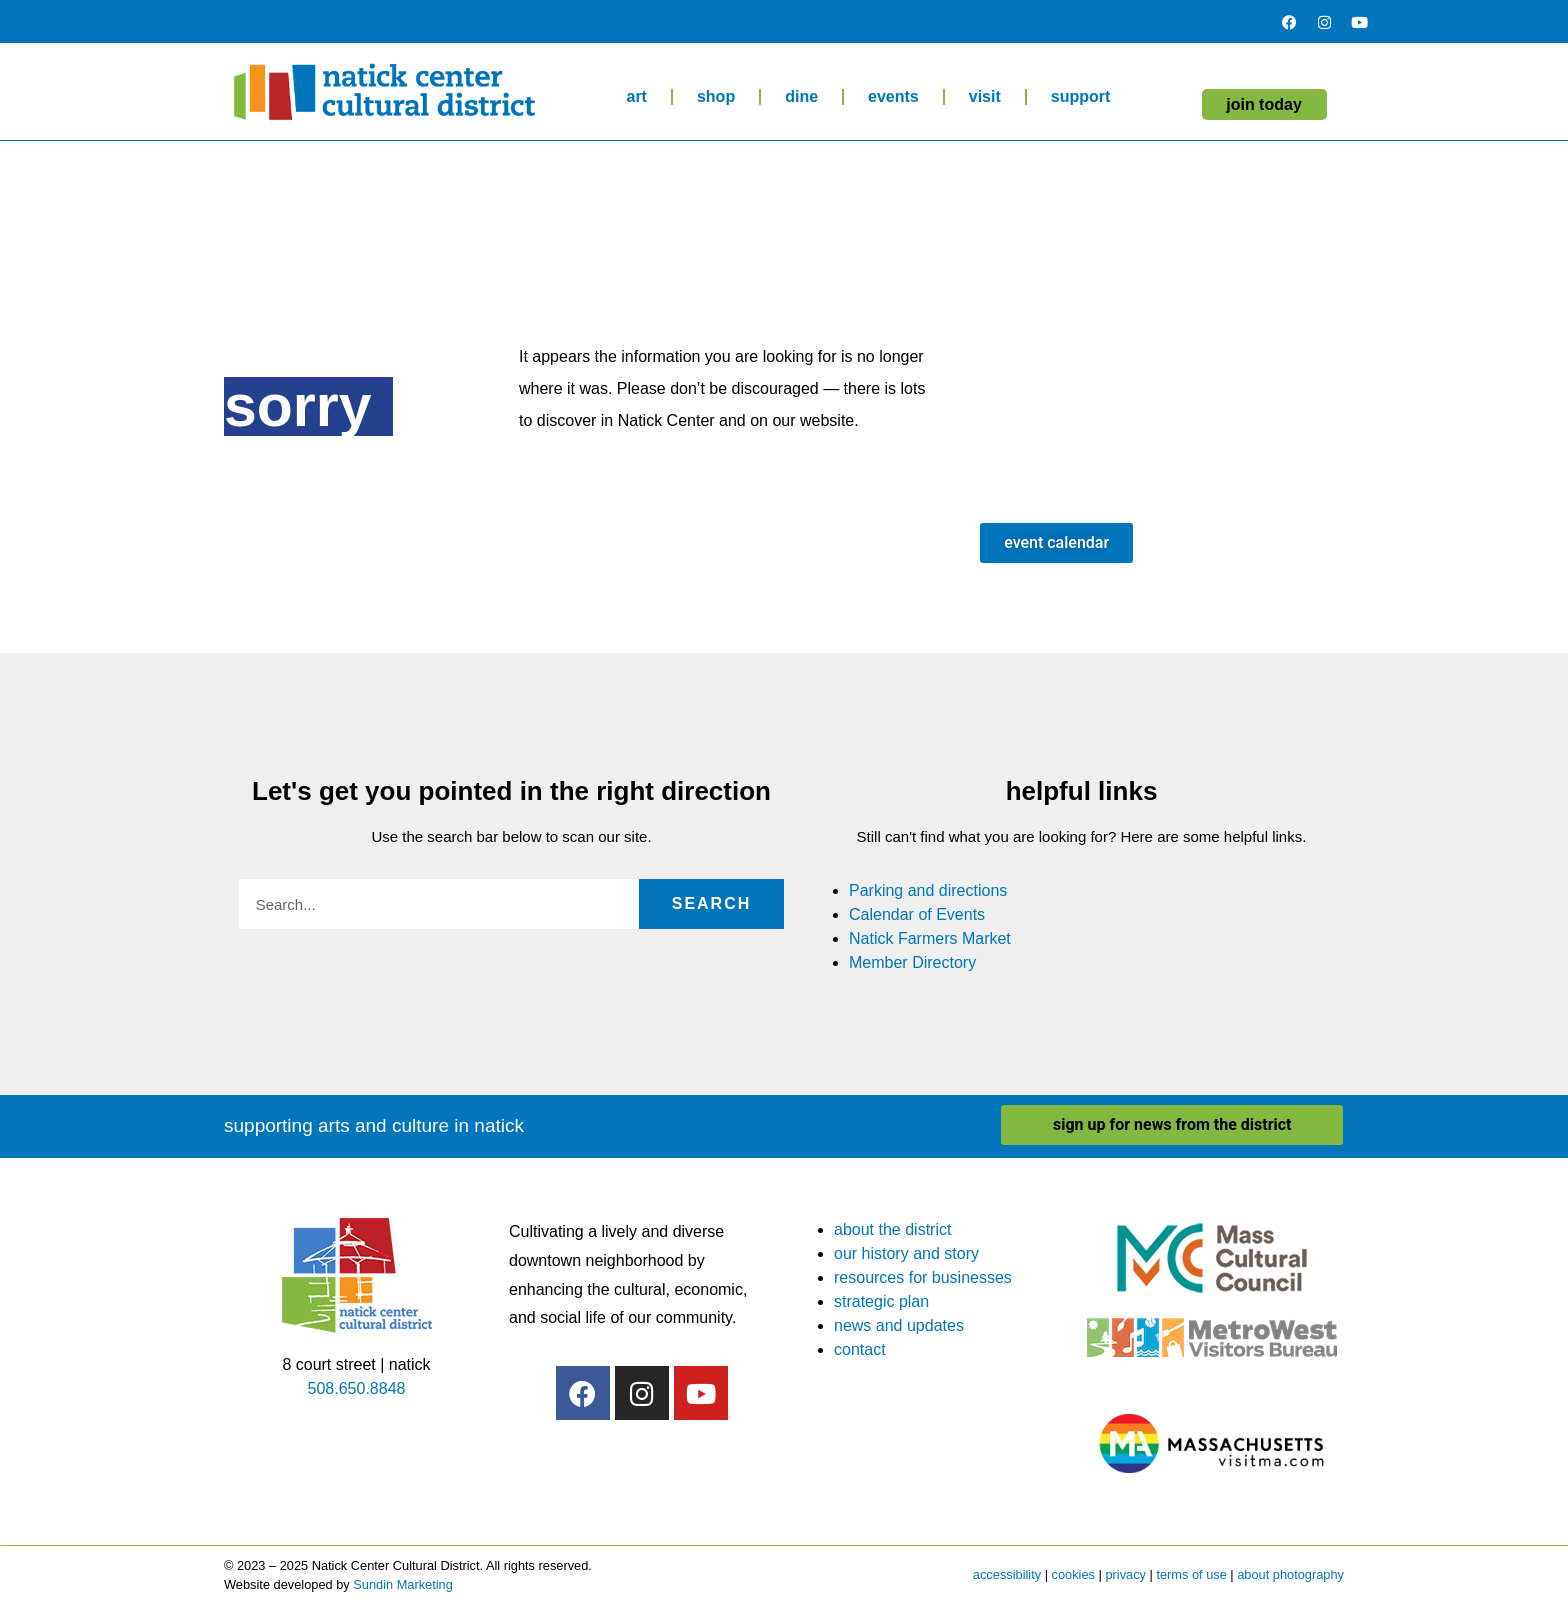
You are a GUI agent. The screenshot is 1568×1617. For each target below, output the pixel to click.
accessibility (1007, 1574)
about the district (892, 1229)
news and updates (899, 1325)
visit (985, 96)
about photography (1290, 1574)
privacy (1125, 1574)
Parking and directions (928, 890)
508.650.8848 (357, 1388)
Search (712, 903)
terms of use (1191, 1574)
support (1081, 96)
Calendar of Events (917, 914)
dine (801, 96)
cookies (1073, 1574)
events (893, 96)
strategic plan (881, 1301)
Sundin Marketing (403, 1584)
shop (716, 96)
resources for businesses (923, 1277)
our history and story (906, 1253)
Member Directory (912, 962)
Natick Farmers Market (930, 938)
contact (860, 1349)
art (636, 96)
